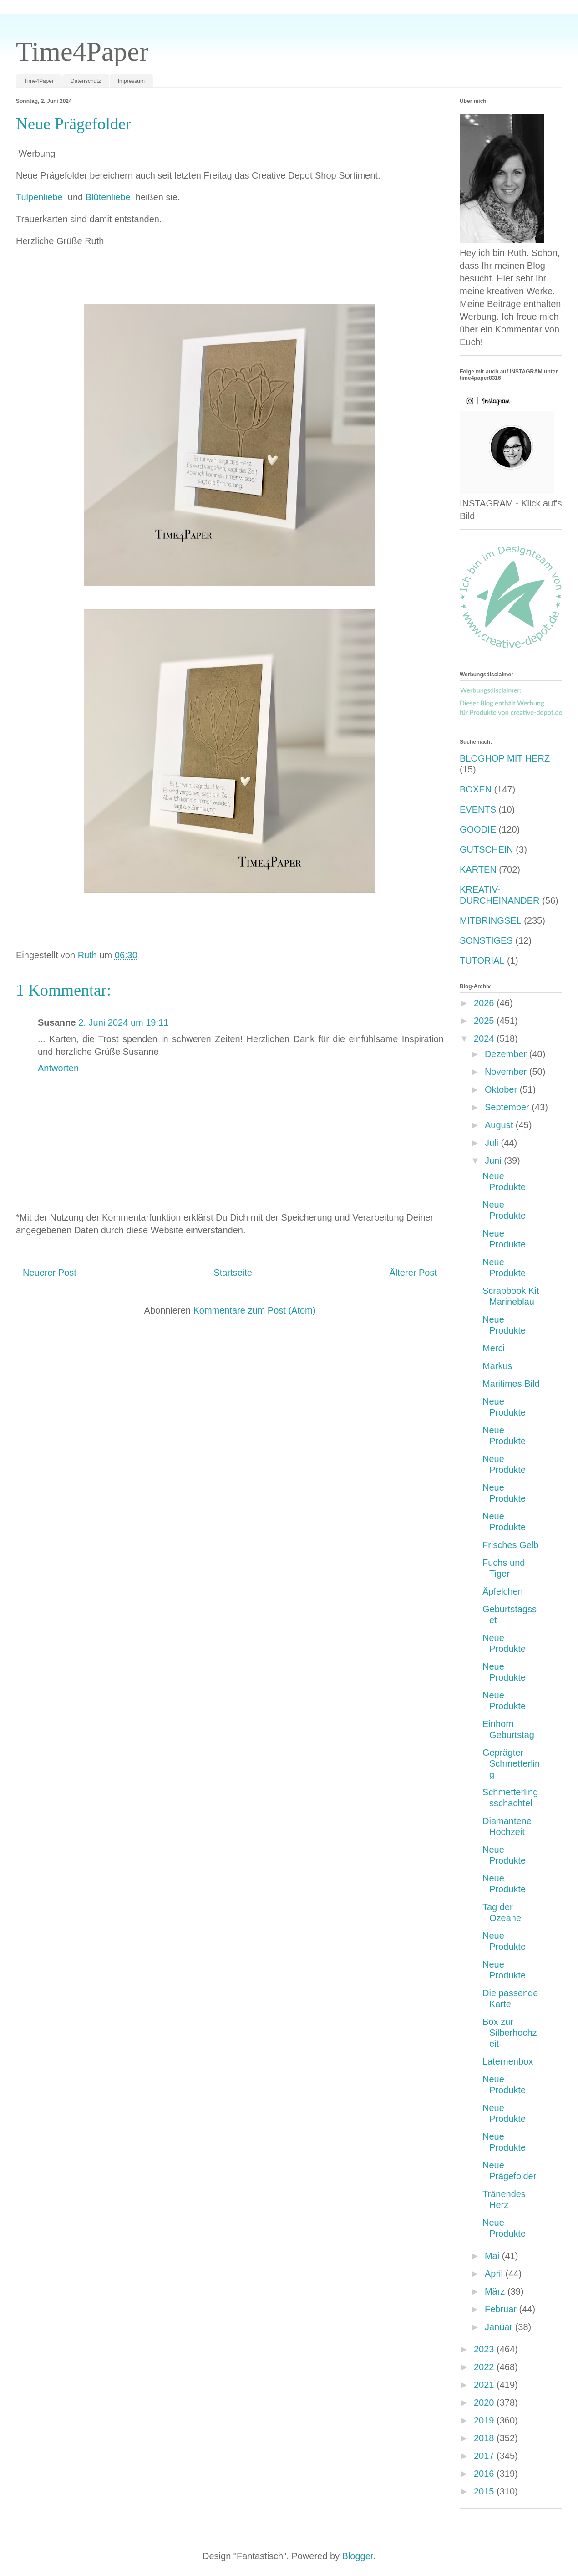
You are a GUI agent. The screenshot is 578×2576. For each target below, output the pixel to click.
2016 (485, 2474)
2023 (485, 2349)
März (496, 2291)
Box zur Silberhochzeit (509, 2033)
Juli (493, 1143)
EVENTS (478, 809)
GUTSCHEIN (486, 849)
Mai (493, 2256)
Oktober (502, 1089)
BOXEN (476, 789)
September (508, 1107)
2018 (485, 2438)
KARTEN (478, 869)
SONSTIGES (486, 940)
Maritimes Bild (511, 1384)
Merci (493, 1348)
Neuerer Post (49, 1273)
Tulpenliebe (40, 197)
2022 (485, 2367)
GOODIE (478, 829)
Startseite (232, 1273)
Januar (500, 2327)
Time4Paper (82, 51)
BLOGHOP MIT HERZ (505, 758)
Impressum (131, 81)
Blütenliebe (109, 197)
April (495, 2274)
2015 (485, 2491)
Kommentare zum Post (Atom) (254, 1310)
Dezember (507, 1054)
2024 (485, 1038)
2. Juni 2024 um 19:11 (123, 1022)
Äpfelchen (502, 1591)
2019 (485, 2420)
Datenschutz (86, 81)
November (507, 1072)
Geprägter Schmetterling (511, 1763)
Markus (497, 1366)
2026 (485, 1003)
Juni (494, 1160)
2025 (485, 1021)
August (500, 1125)
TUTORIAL (482, 961)
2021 (485, 2385)
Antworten (58, 1068)
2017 (485, 2456)
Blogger (357, 2556)
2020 (485, 2402)
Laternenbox (507, 2061)
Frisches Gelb (510, 1545)
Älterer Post (413, 1273)
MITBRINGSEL (491, 920)
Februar (502, 2309)
